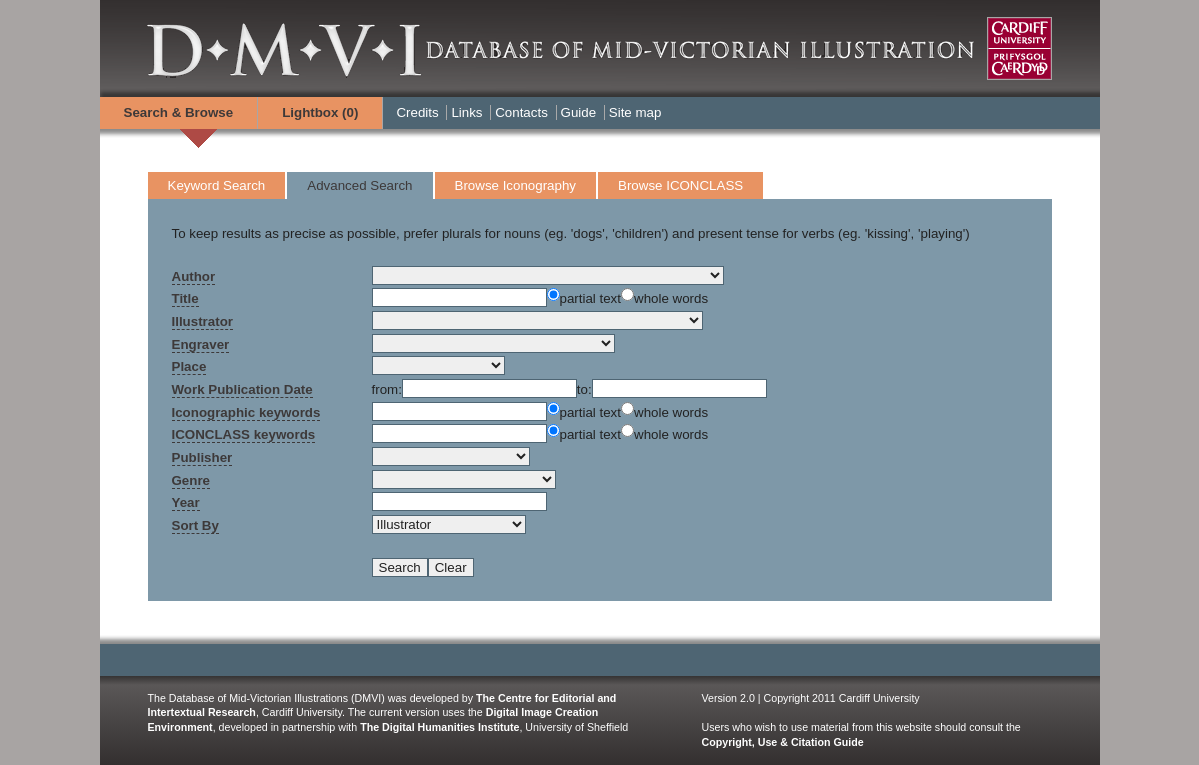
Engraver (201, 344)
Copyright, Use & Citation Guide (783, 742)
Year (186, 502)
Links (466, 112)
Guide (579, 112)
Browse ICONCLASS (680, 185)
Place (189, 366)
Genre (191, 480)
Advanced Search (359, 185)
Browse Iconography (516, 185)
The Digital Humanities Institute (439, 727)
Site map (635, 112)
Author (194, 276)
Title (185, 298)
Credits (417, 112)
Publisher (202, 457)
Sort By (195, 525)
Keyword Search (217, 185)
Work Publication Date (242, 389)
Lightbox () (320, 112)
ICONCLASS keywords (244, 434)
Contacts (521, 112)
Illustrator (202, 321)
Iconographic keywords (246, 412)
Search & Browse (179, 112)
